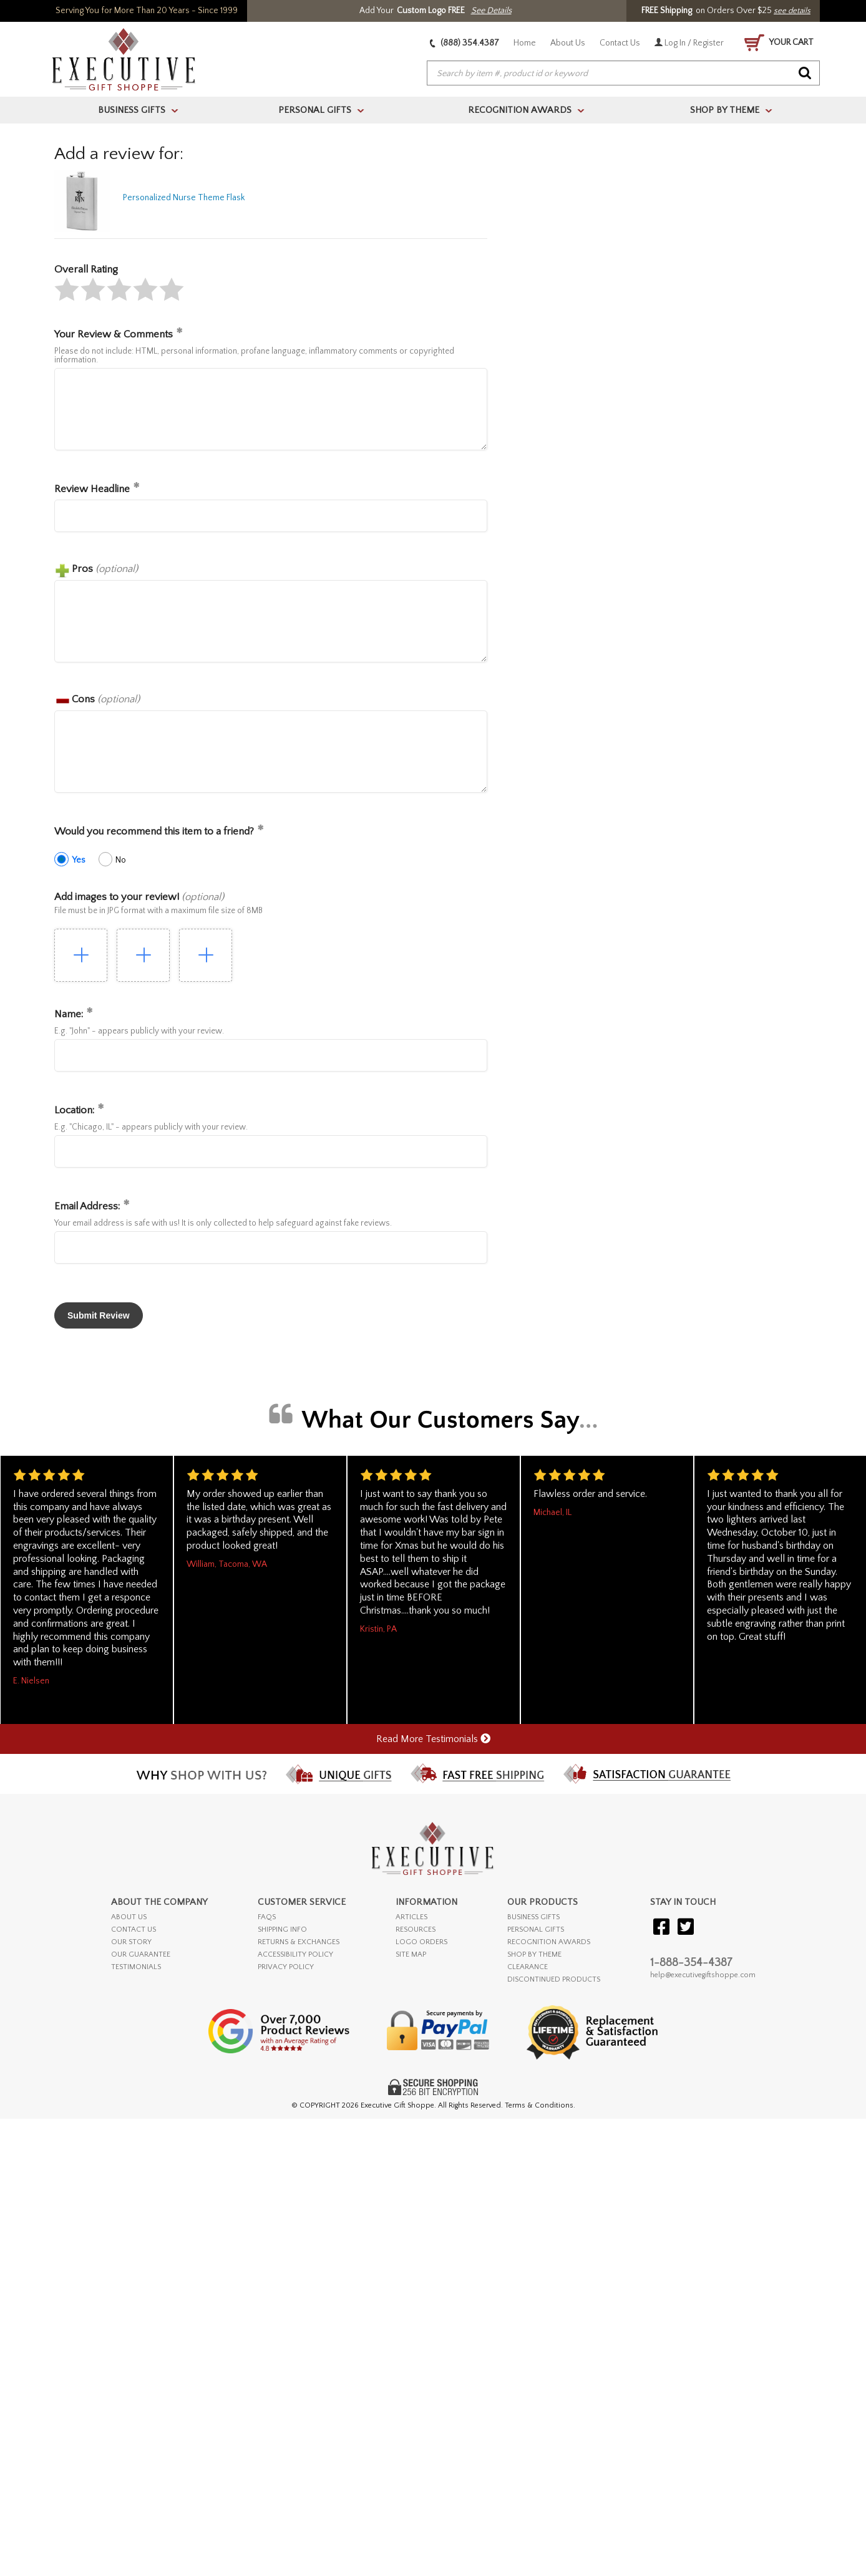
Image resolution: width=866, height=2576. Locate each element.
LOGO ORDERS (421, 1942)
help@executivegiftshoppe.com (703, 1975)
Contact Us (620, 43)
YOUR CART (779, 42)
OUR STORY (131, 1942)
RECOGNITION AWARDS (548, 1942)
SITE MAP (411, 1954)
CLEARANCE (527, 1967)
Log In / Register (689, 43)
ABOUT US (129, 1917)
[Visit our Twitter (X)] (685, 1927)
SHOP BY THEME (534, 1954)
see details (792, 10)
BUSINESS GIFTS (533, 1917)
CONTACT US (133, 1929)
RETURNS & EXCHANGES (298, 1942)
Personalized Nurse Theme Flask (184, 198)
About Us (567, 43)
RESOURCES (415, 1929)
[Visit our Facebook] (661, 1927)
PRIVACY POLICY (286, 1967)
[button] (66, 289)
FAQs (267, 1917)
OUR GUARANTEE (140, 1954)
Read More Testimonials (433, 1739)
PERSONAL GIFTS (535, 1929)
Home (524, 43)
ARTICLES (411, 1917)
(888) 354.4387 (464, 43)
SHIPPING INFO (282, 1929)
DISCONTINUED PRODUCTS (553, 1979)
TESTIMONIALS (136, 1967)
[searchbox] (623, 73)
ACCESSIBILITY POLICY (295, 1954)
